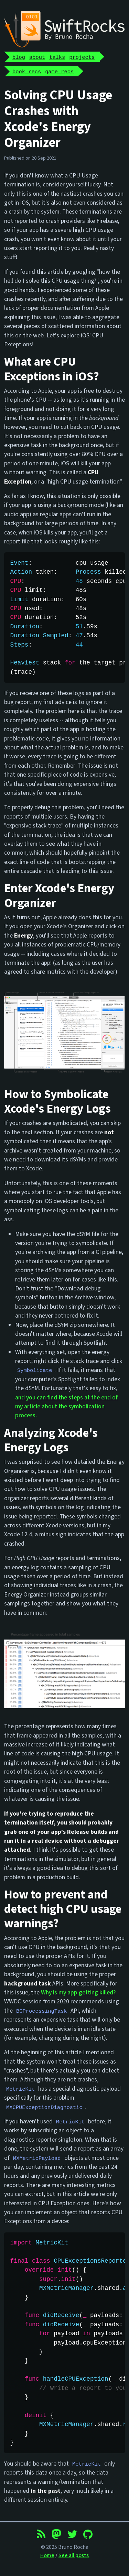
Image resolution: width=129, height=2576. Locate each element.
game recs (59, 71)
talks (57, 57)
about (37, 57)
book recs (26, 71)
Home (47, 2555)
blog (18, 57)
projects (82, 57)
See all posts (73, 2555)
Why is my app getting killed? (78, 1992)
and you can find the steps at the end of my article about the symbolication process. (66, 1406)
